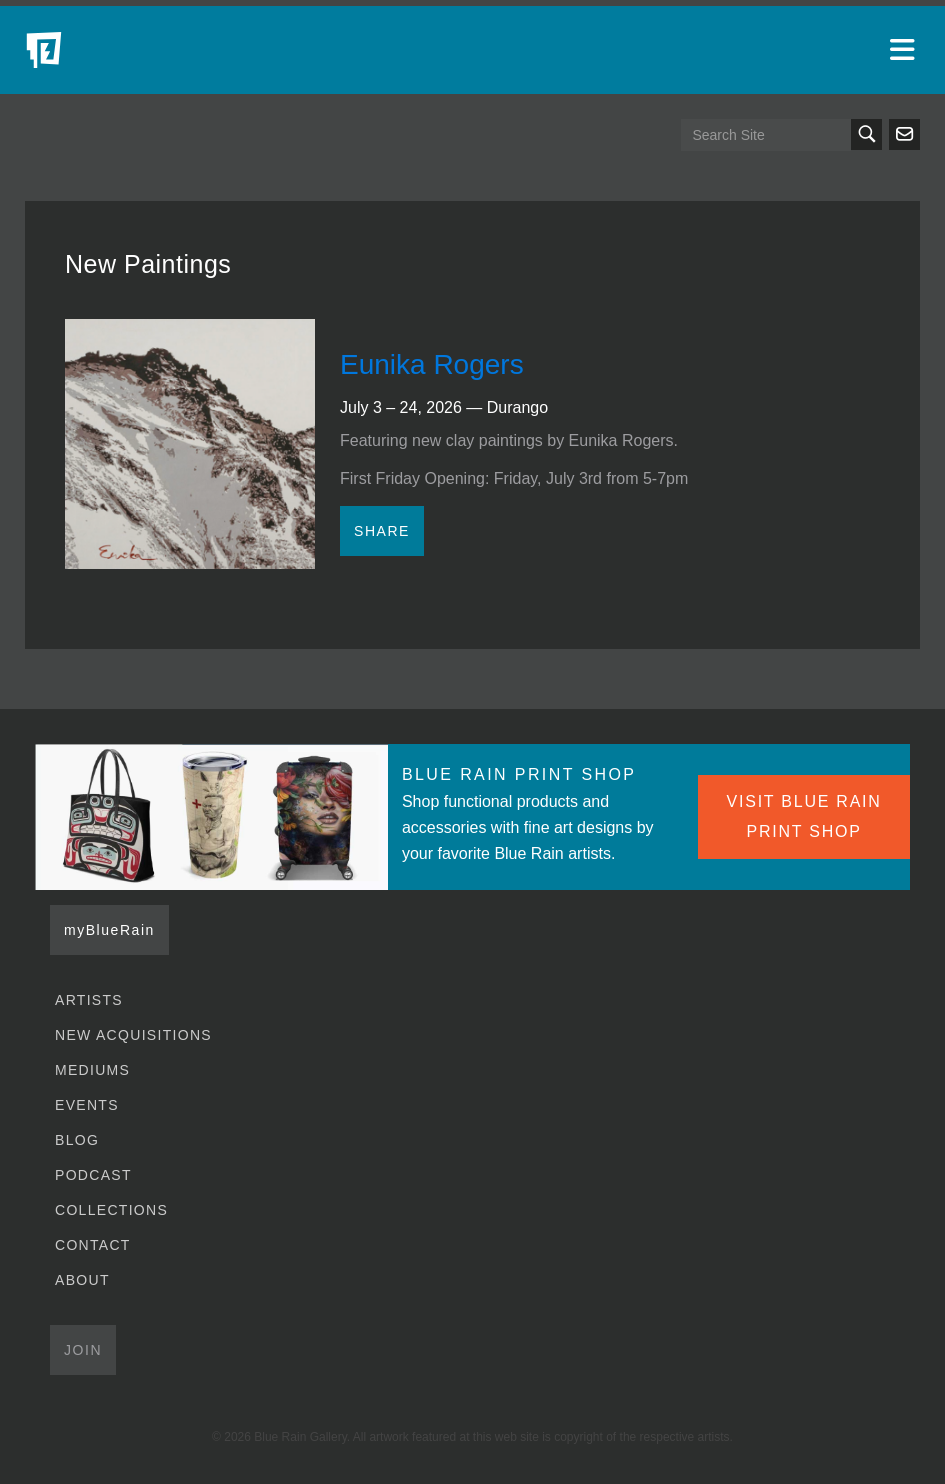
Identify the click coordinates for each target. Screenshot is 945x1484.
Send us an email (904, 134)
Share (382, 531)
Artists (89, 1000)
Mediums (92, 1070)
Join (83, 1350)
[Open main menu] (905, 50)
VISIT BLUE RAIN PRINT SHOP (804, 816)
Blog (77, 1140)
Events (87, 1105)
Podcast (93, 1175)
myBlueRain (109, 930)
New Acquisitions (133, 1035)
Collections (111, 1210)
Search (866, 134)
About (82, 1280)
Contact (93, 1245)
